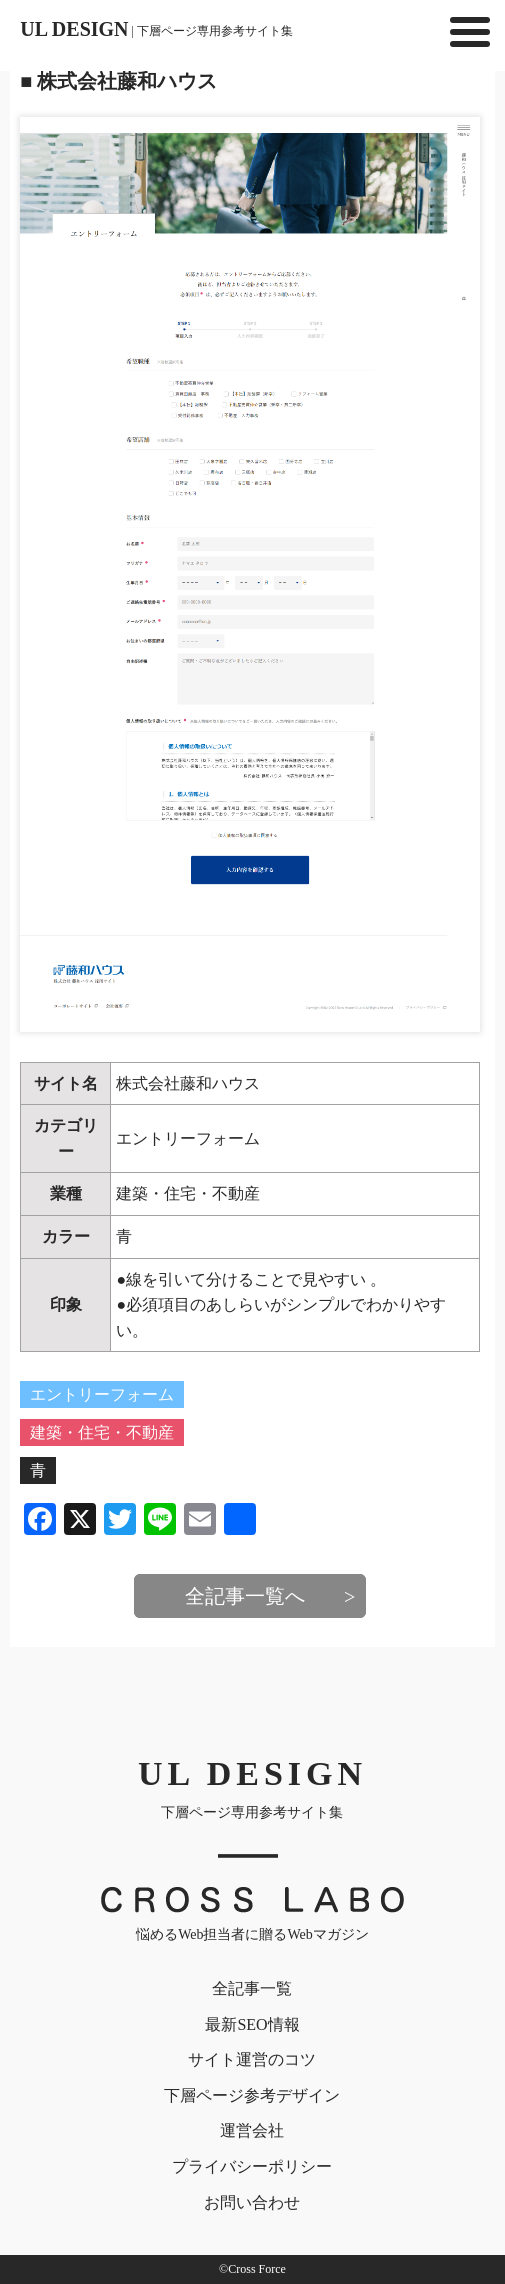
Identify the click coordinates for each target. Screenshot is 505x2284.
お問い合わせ (252, 2202)
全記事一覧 (252, 1988)
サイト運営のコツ (252, 2059)
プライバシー (252, 2166)
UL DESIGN (156, 29)
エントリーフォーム (188, 1138)
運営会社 (252, 2130)
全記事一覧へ (245, 1596)
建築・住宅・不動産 (188, 1193)
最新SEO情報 (252, 2024)
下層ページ (252, 2095)
